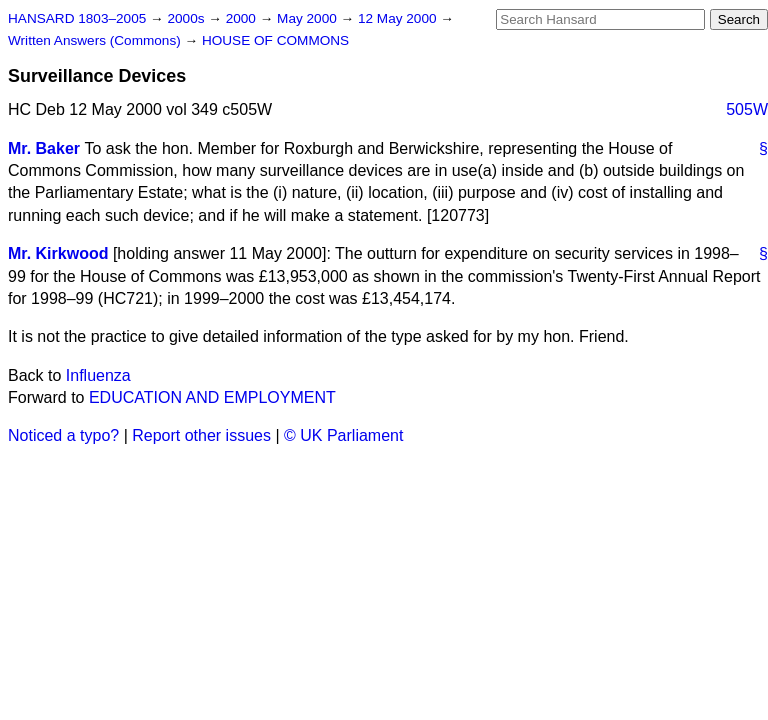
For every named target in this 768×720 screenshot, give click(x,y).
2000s (187, 18)
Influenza (98, 375)
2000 (243, 18)
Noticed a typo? (63, 435)
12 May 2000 (399, 18)
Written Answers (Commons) (96, 40)
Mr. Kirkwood (58, 253)
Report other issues (201, 435)
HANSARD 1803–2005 (77, 18)
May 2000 (308, 18)
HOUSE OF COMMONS (275, 40)
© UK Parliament (343, 435)
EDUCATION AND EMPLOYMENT (212, 397)
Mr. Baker (44, 148)
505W (747, 109)
